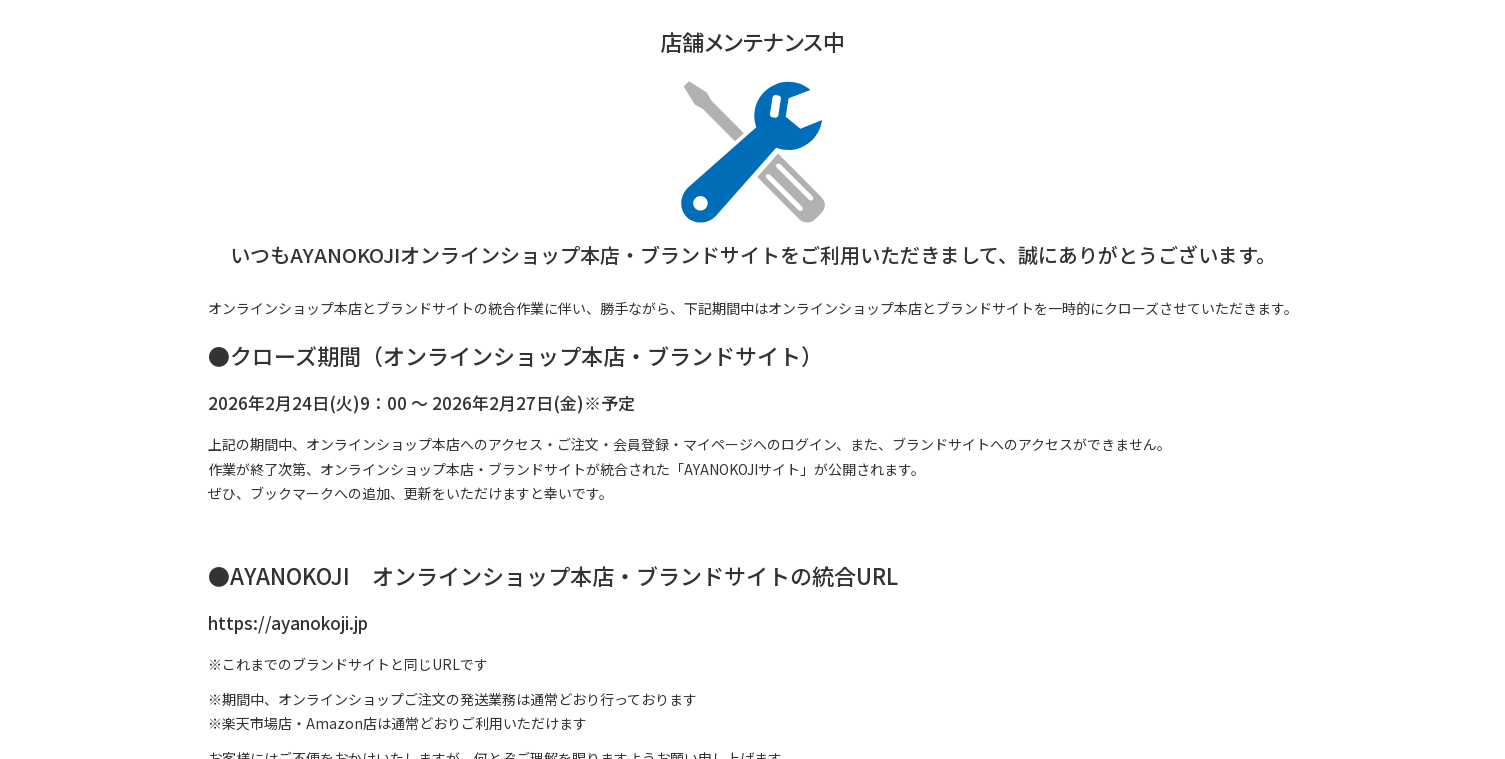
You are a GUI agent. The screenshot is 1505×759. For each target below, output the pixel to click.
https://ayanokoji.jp (288, 622)
